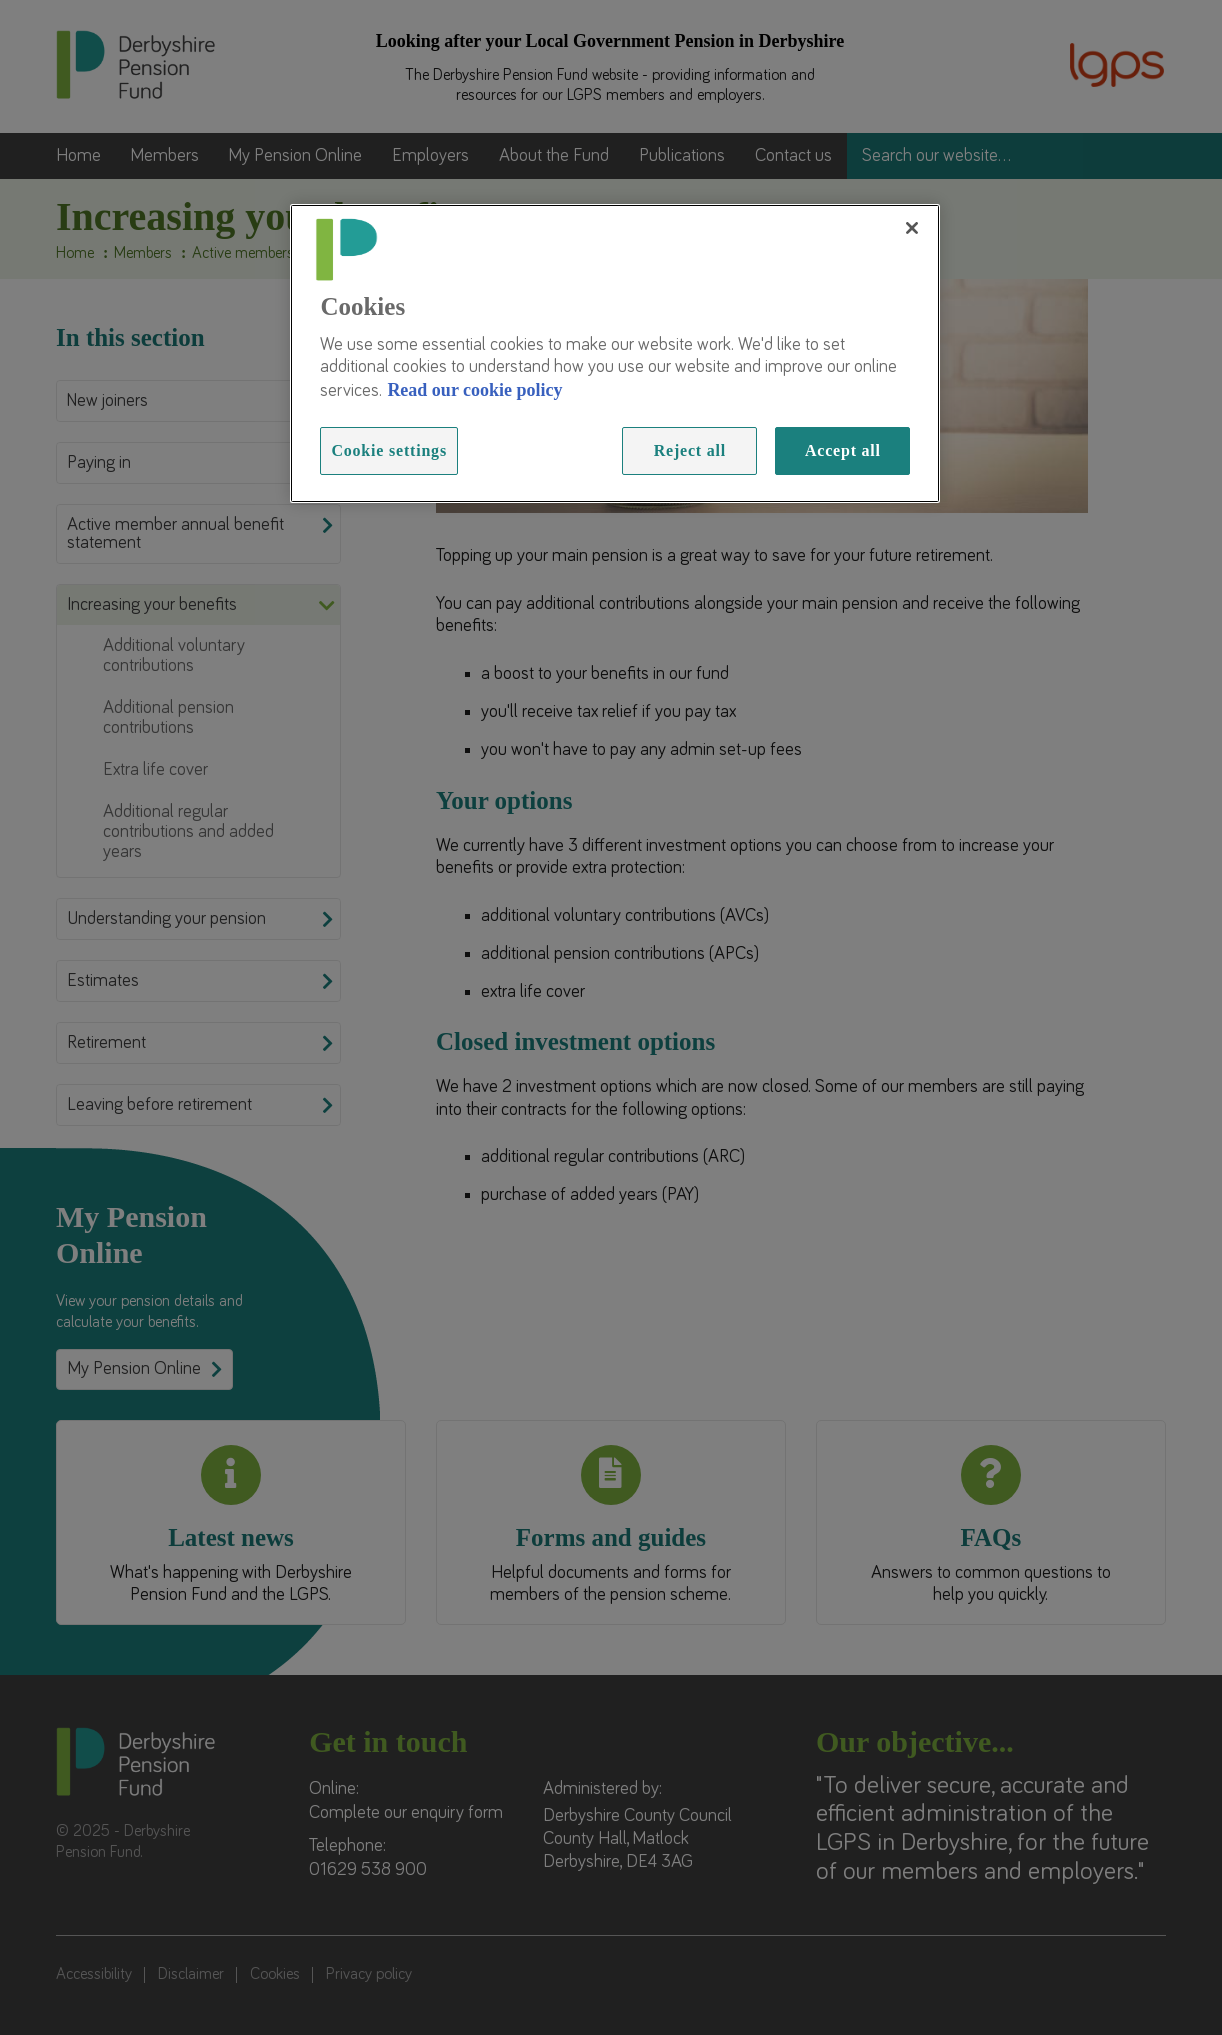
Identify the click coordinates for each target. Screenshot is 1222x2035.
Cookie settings (389, 450)
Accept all (843, 450)
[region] (615, 354)
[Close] (912, 228)
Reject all (690, 450)
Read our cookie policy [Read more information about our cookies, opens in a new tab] (474, 390)
